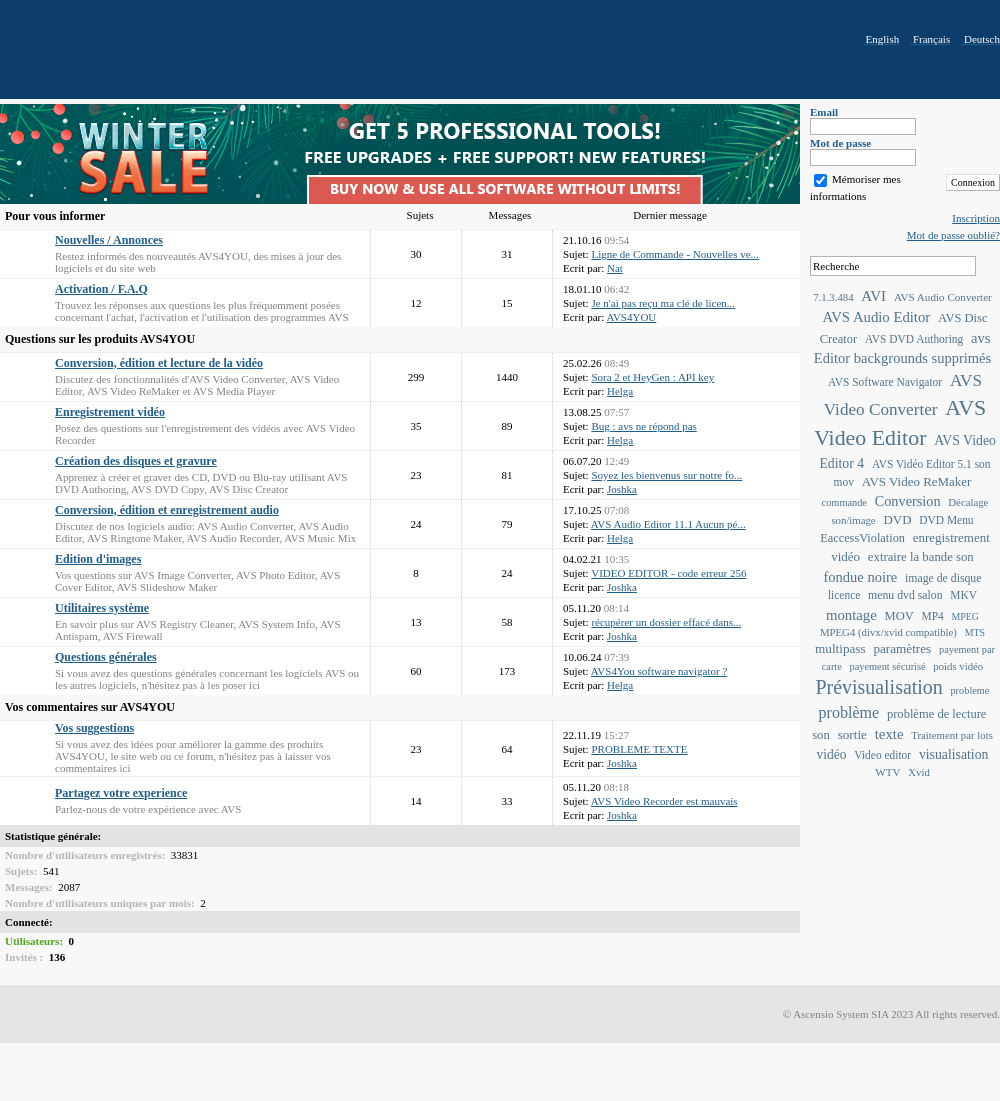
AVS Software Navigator (885, 382)
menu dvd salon (905, 595)
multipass (840, 648)
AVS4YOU (631, 317)
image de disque (943, 578)
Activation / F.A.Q (101, 289)
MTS (975, 632)
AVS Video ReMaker (917, 481)
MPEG (965, 616)
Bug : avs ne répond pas (643, 426)
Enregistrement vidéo (110, 412)
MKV (963, 595)
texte (889, 734)
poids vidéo (958, 666)
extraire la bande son (921, 557)
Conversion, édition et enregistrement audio (167, 510)
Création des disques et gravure (136, 461)
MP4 (933, 616)
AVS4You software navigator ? (659, 671)
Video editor (882, 755)
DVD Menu (946, 520)
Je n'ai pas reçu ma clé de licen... (663, 303)
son (821, 735)
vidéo (832, 754)
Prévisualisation (879, 687)
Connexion (973, 182)
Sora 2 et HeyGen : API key (652, 377)
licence (844, 595)
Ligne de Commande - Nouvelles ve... (674, 254)
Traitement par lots (952, 735)
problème (849, 712)
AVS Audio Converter (943, 297)
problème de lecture (937, 714)
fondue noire (861, 577)
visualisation (954, 754)
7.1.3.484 (833, 297)
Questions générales (106, 657)
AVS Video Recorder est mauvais (664, 801)
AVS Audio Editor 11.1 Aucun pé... (668, 524)
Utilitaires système (102, 608)
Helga (620, 391)
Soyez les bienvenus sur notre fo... (666, 475)
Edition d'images (98, 559)
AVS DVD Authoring (914, 339)
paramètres (902, 648)
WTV (887, 772)
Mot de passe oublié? (953, 235)
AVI (873, 296)
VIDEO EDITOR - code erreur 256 (668, 573)
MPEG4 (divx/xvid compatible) (888, 632)
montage (851, 615)
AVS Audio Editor (876, 317)
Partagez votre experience (121, 793)
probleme (969, 690)
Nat (615, 268)
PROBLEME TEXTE (639, 749)
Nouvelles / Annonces (109, 240)
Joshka (622, 489)
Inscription (976, 218)
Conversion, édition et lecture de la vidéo (159, 363)
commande (844, 502)
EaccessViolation (862, 538)
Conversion (908, 501)
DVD (897, 519)
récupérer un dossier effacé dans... (666, 622)
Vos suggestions (94, 728)
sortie (852, 734)
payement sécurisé (888, 666)
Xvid (919, 772)
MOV (899, 616)
